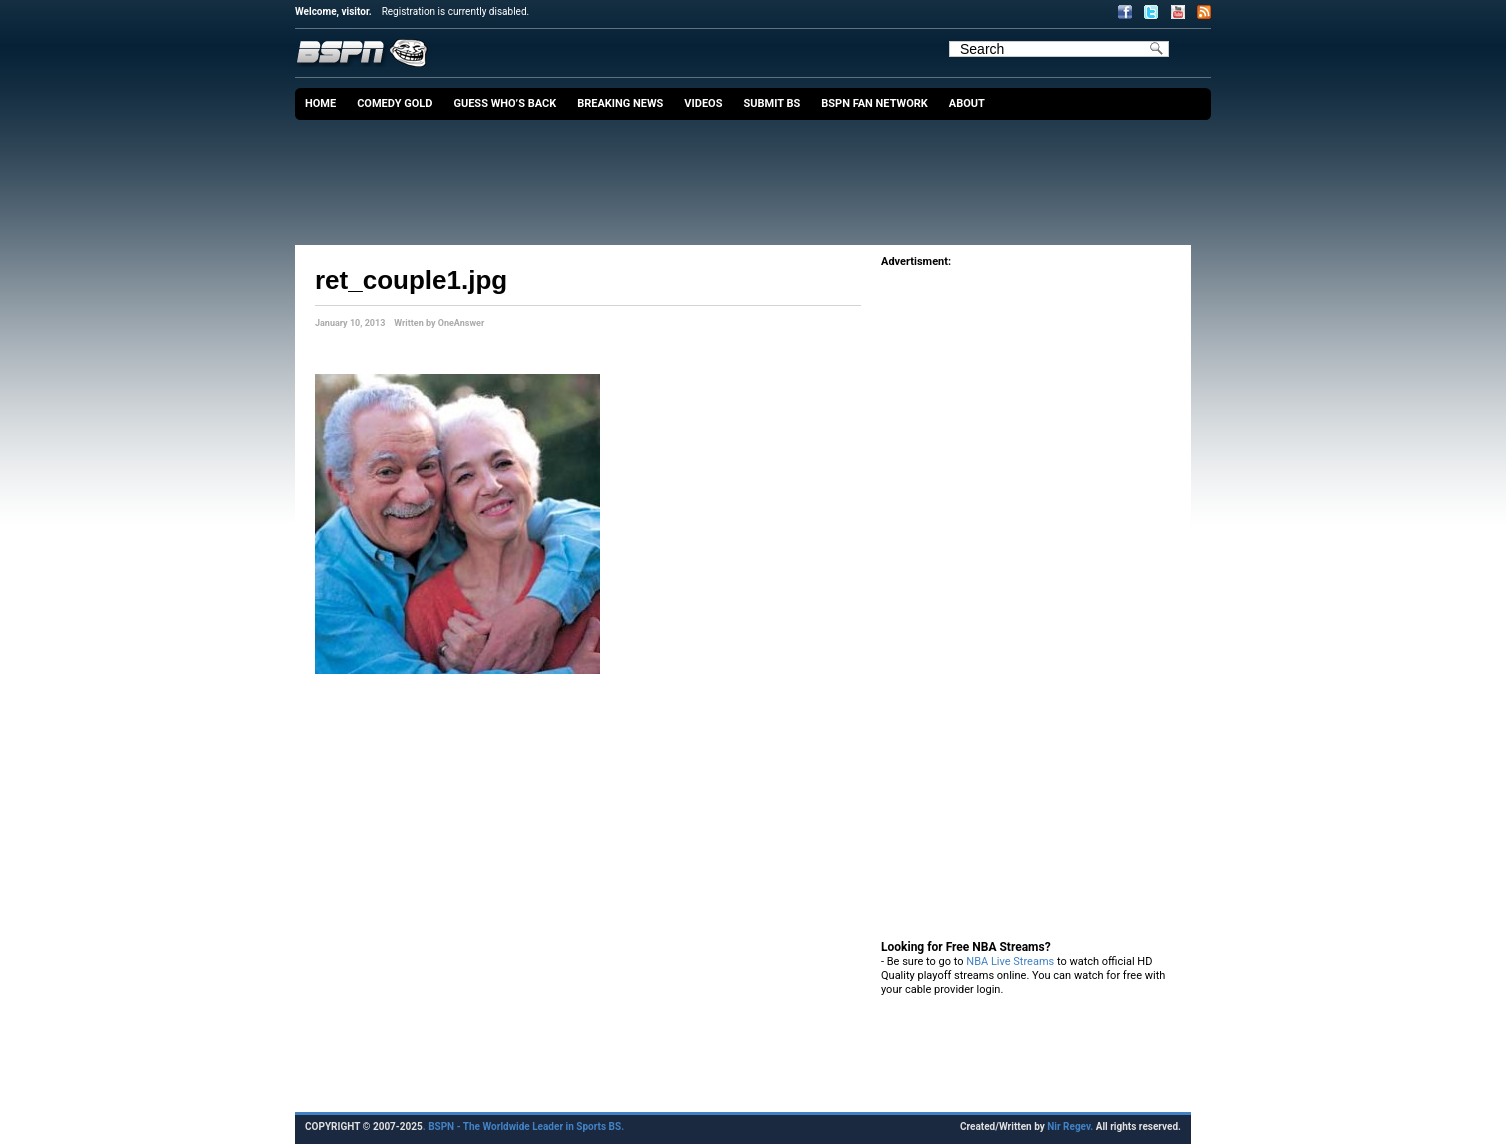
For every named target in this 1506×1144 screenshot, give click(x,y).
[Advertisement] (758, 175)
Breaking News (620, 103)
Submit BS (771, 103)
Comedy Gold (394, 103)
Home (320, 103)
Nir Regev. (1071, 1126)
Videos (703, 103)
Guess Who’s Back (504, 103)
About (967, 103)
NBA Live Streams (1010, 961)
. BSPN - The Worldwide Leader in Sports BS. (523, 1126)
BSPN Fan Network (874, 103)
